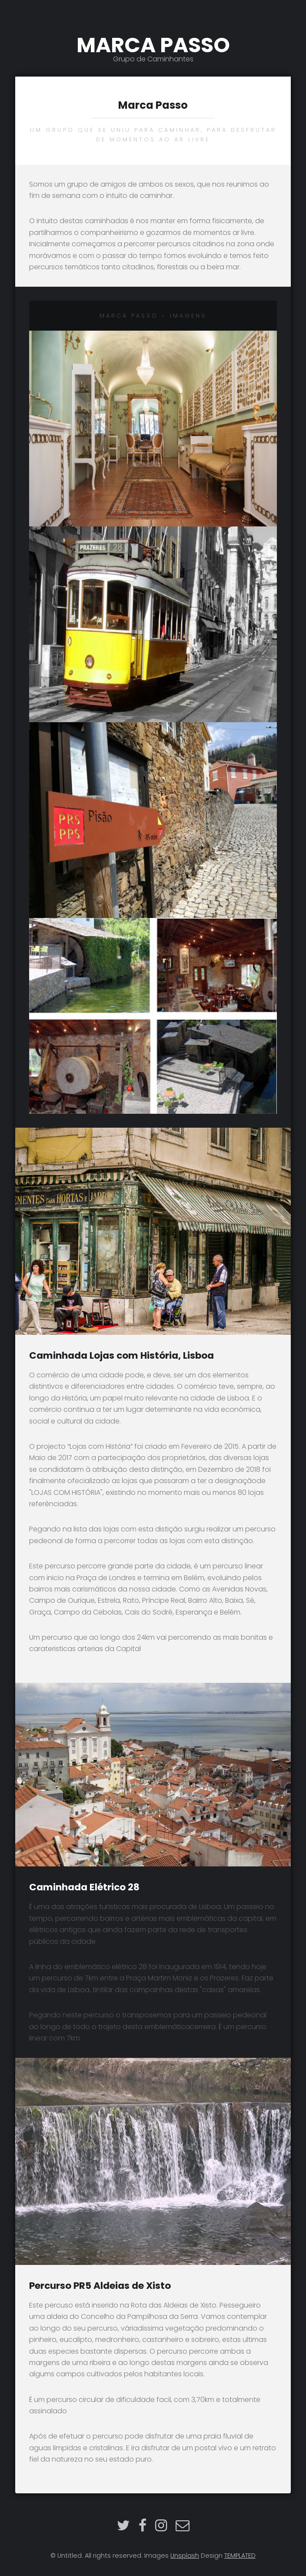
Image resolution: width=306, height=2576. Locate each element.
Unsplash (184, 2555)
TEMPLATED (240, 2555)
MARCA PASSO (153, 46)
